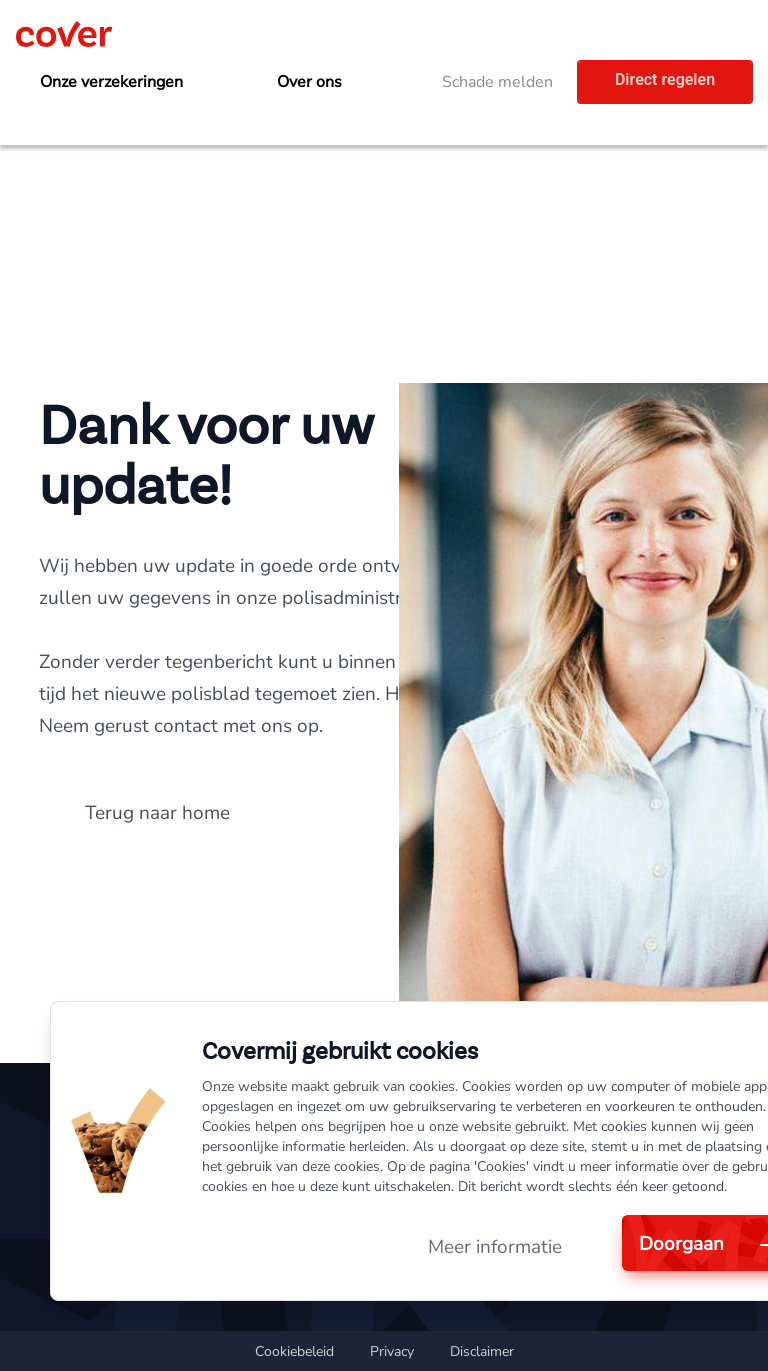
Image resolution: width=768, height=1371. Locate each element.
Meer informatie (495, 1247)
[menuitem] (122, 82)
